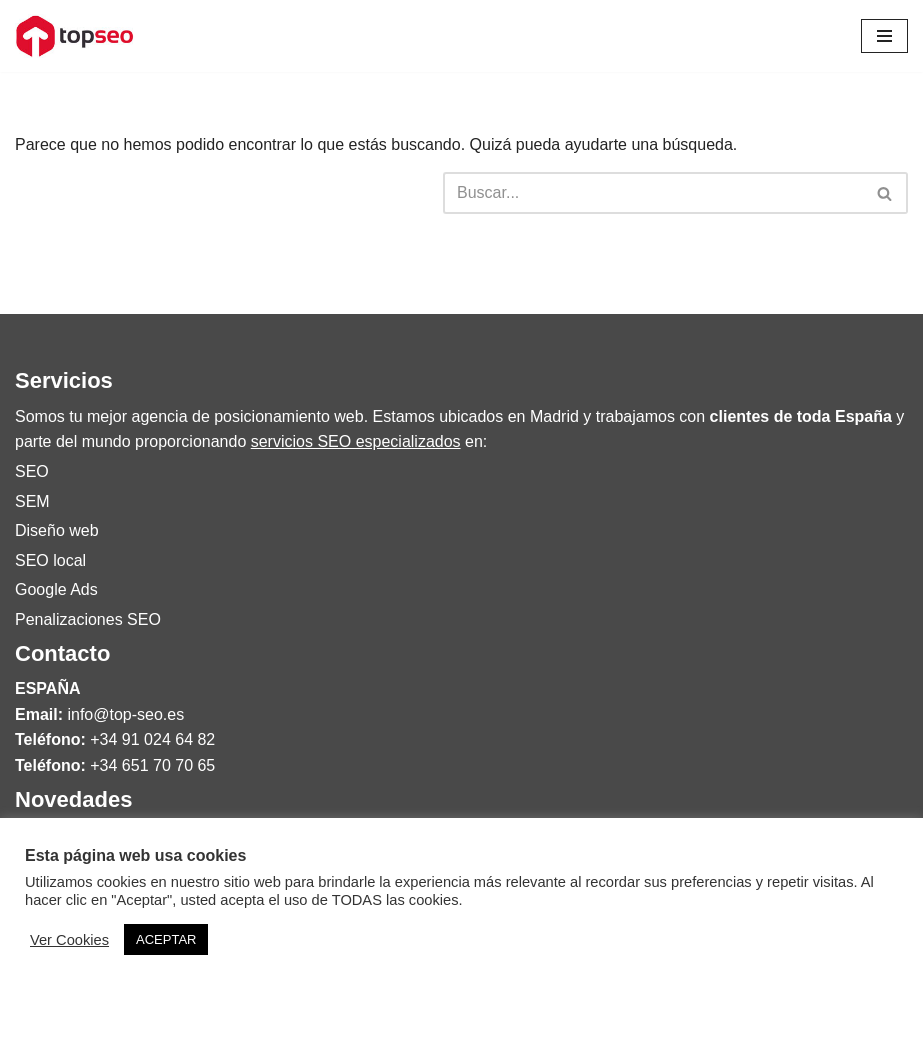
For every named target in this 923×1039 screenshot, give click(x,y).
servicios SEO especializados (356, 441)
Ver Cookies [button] (69, 940)
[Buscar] (653, 193)
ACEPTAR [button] (166, 939)
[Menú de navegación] (884, 36)
